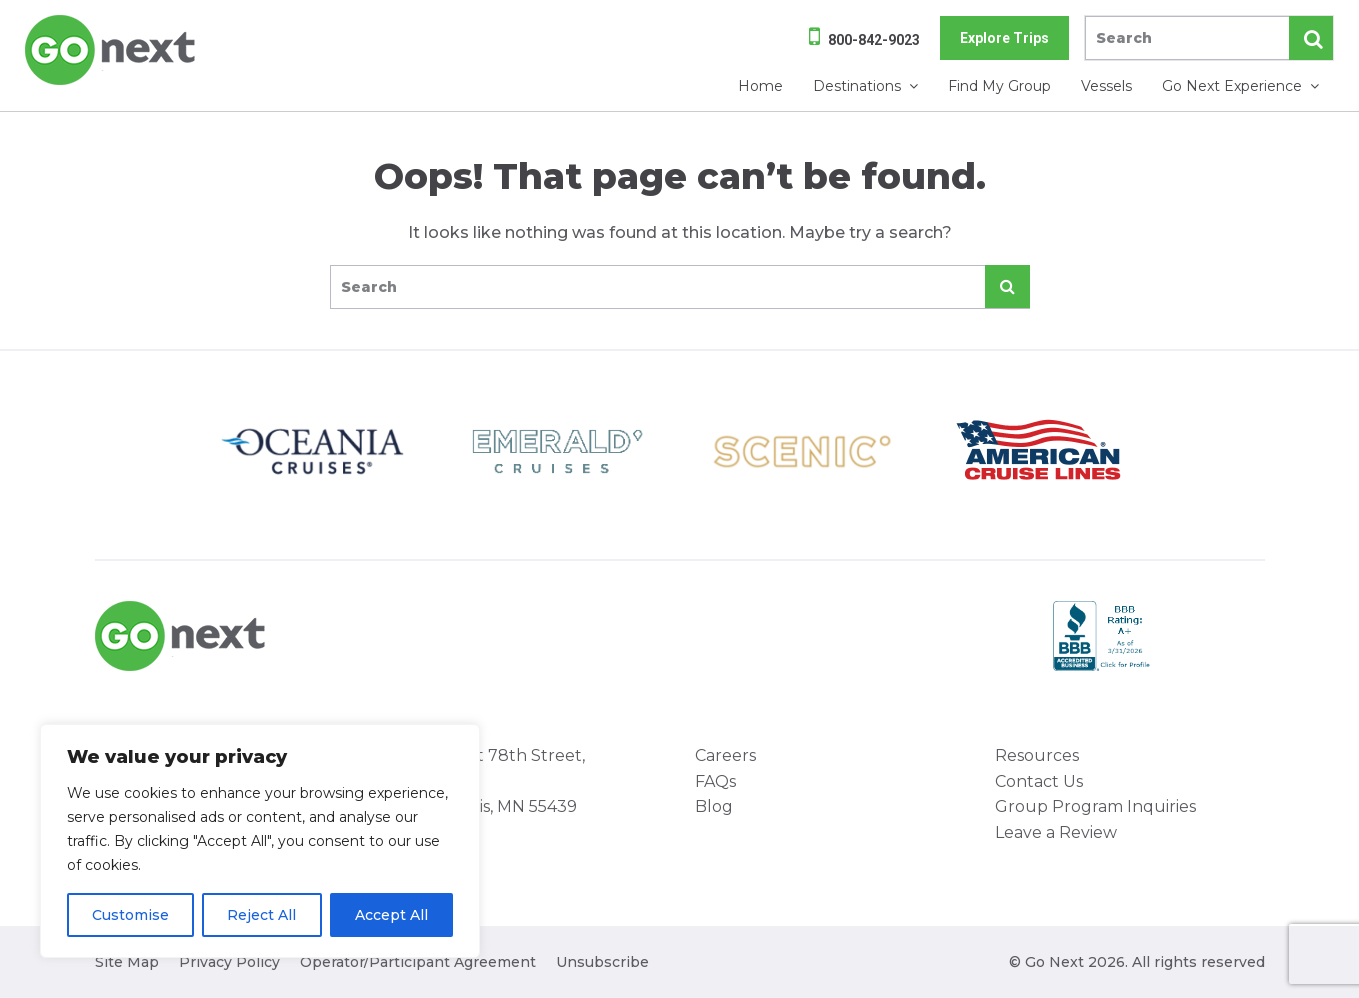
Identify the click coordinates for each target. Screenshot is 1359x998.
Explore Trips (1004, 38)
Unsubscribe (602, 962)
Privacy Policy (229, 962)
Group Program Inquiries (1095, 806)
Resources (1037, 755)
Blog (714, 806)
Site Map (127, 962)
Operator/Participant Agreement (418, 962)
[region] (260, 841)
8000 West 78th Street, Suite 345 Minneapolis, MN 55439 (490, 781)
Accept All (391, 915)
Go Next (111, 50)
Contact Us (1039, 781)
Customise (130, 915)
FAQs (715, 781)
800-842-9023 (874, 40)
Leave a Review (1056, 832)
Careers (725, 755)
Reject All (261, 915)
